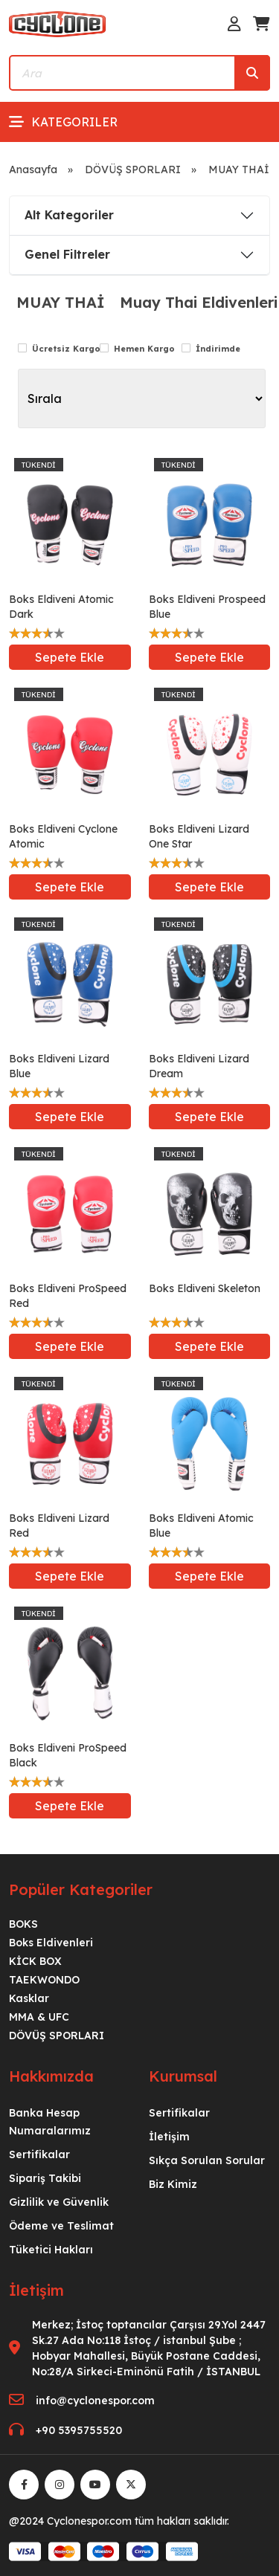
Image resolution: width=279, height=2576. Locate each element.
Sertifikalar (39, 2154)
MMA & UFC (39, 2017)
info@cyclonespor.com (95, 2400)
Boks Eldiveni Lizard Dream (199, 1066)
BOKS (23, 1924)
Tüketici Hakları (51, 2249)
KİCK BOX (35, 1961)
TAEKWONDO (44, 1979)
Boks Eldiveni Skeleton (204, 1288)
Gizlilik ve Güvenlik (59, 2202)
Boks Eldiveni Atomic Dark (61, 607)
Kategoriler (63, 121)
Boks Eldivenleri (51, 1942)
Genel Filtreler (67, 254)
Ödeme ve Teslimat (61, 2226)
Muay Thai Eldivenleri (199, 302)
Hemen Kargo (144, 348)
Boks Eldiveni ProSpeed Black (67, 1755)
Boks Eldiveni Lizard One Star (199, 836)
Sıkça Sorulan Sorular (207, 2160)
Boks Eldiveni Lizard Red (59, 1525)
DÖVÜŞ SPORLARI (133, 169)
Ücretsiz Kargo (66, 348)
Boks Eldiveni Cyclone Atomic (63, 836)
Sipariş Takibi (45, 2178)
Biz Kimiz (173, 2184)
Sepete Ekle (69, 657)
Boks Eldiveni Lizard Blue (59, 1066)
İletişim (169, 2136)
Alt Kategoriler (69, 214)
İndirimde (218, 348)
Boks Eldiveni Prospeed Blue (207, 607)
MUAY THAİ (60, 302)
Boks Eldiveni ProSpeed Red (67, 1296)
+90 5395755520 (79, 2430)
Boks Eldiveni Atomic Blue (201, 1525)
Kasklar (29, 1998)
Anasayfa (33, 169)
